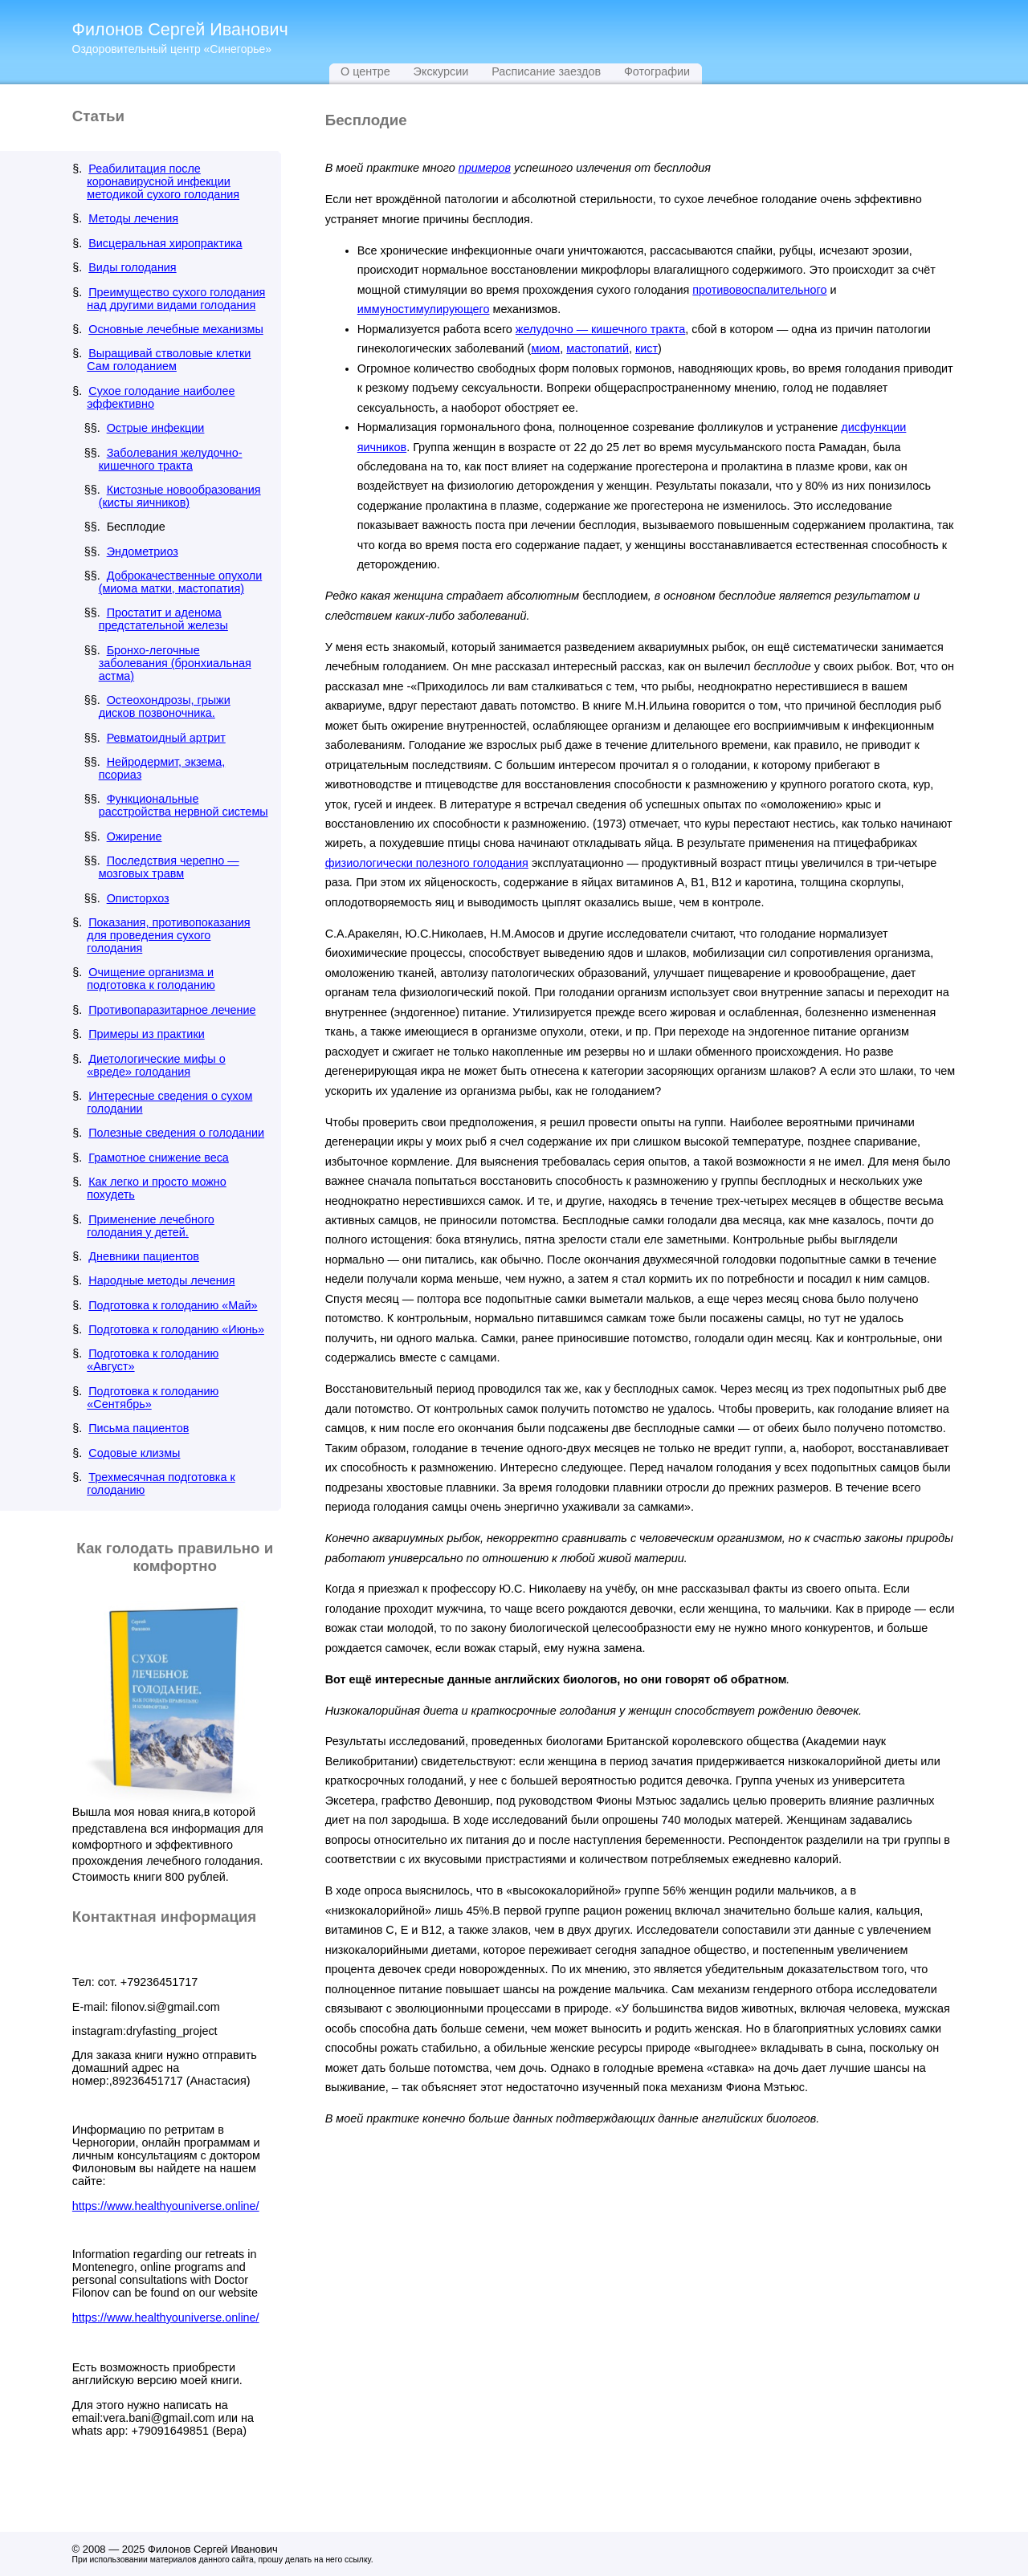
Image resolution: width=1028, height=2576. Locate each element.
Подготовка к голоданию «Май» (172, 1305)
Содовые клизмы (134, 1453)
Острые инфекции (156, 427)
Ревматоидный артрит (166, 737)
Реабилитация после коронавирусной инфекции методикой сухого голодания (163, 181)
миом (545, 348)
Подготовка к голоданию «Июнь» (176, 1329)
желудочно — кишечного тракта (600, 329)
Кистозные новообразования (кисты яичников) (180, 496)
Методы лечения (133, 218)
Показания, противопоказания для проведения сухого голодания (168, 935)
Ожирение (134, 836)
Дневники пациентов (143, 1256)
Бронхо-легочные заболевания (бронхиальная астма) (175, 663)
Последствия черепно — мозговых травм (169, 867)
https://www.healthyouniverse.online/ (165, 2206)
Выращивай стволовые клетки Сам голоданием (169, 359)
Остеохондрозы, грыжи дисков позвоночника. (164, 706)
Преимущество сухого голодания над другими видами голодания (176, 298)
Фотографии (657, 71)
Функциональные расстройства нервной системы (183, 805)
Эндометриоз (142, 551)
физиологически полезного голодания (426, 863)
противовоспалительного (759, 289)
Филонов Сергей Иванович (180, 29)
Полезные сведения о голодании (176, 1132)
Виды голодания (132, 267)
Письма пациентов (138, 1428)
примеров (485, 167)
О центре (365, 71)
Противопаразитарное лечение (171, 1009)
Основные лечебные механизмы (175, 329)
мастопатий (597, 348)
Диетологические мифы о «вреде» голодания (156, 1065)
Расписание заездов (546, 71)
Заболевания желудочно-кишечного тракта (171, 459)
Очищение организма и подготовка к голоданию (151, 978)
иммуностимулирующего (423, 309)
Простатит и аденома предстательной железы (163, 619)
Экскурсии (441, 71)
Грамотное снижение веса (158, 1157)
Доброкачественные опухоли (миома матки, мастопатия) (181, 582)
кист (646, 348)
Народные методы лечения (161, 1280)
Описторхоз (138, 898)
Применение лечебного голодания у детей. (150, 1226)
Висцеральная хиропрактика (165, 243)
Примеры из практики (146, 1034)
